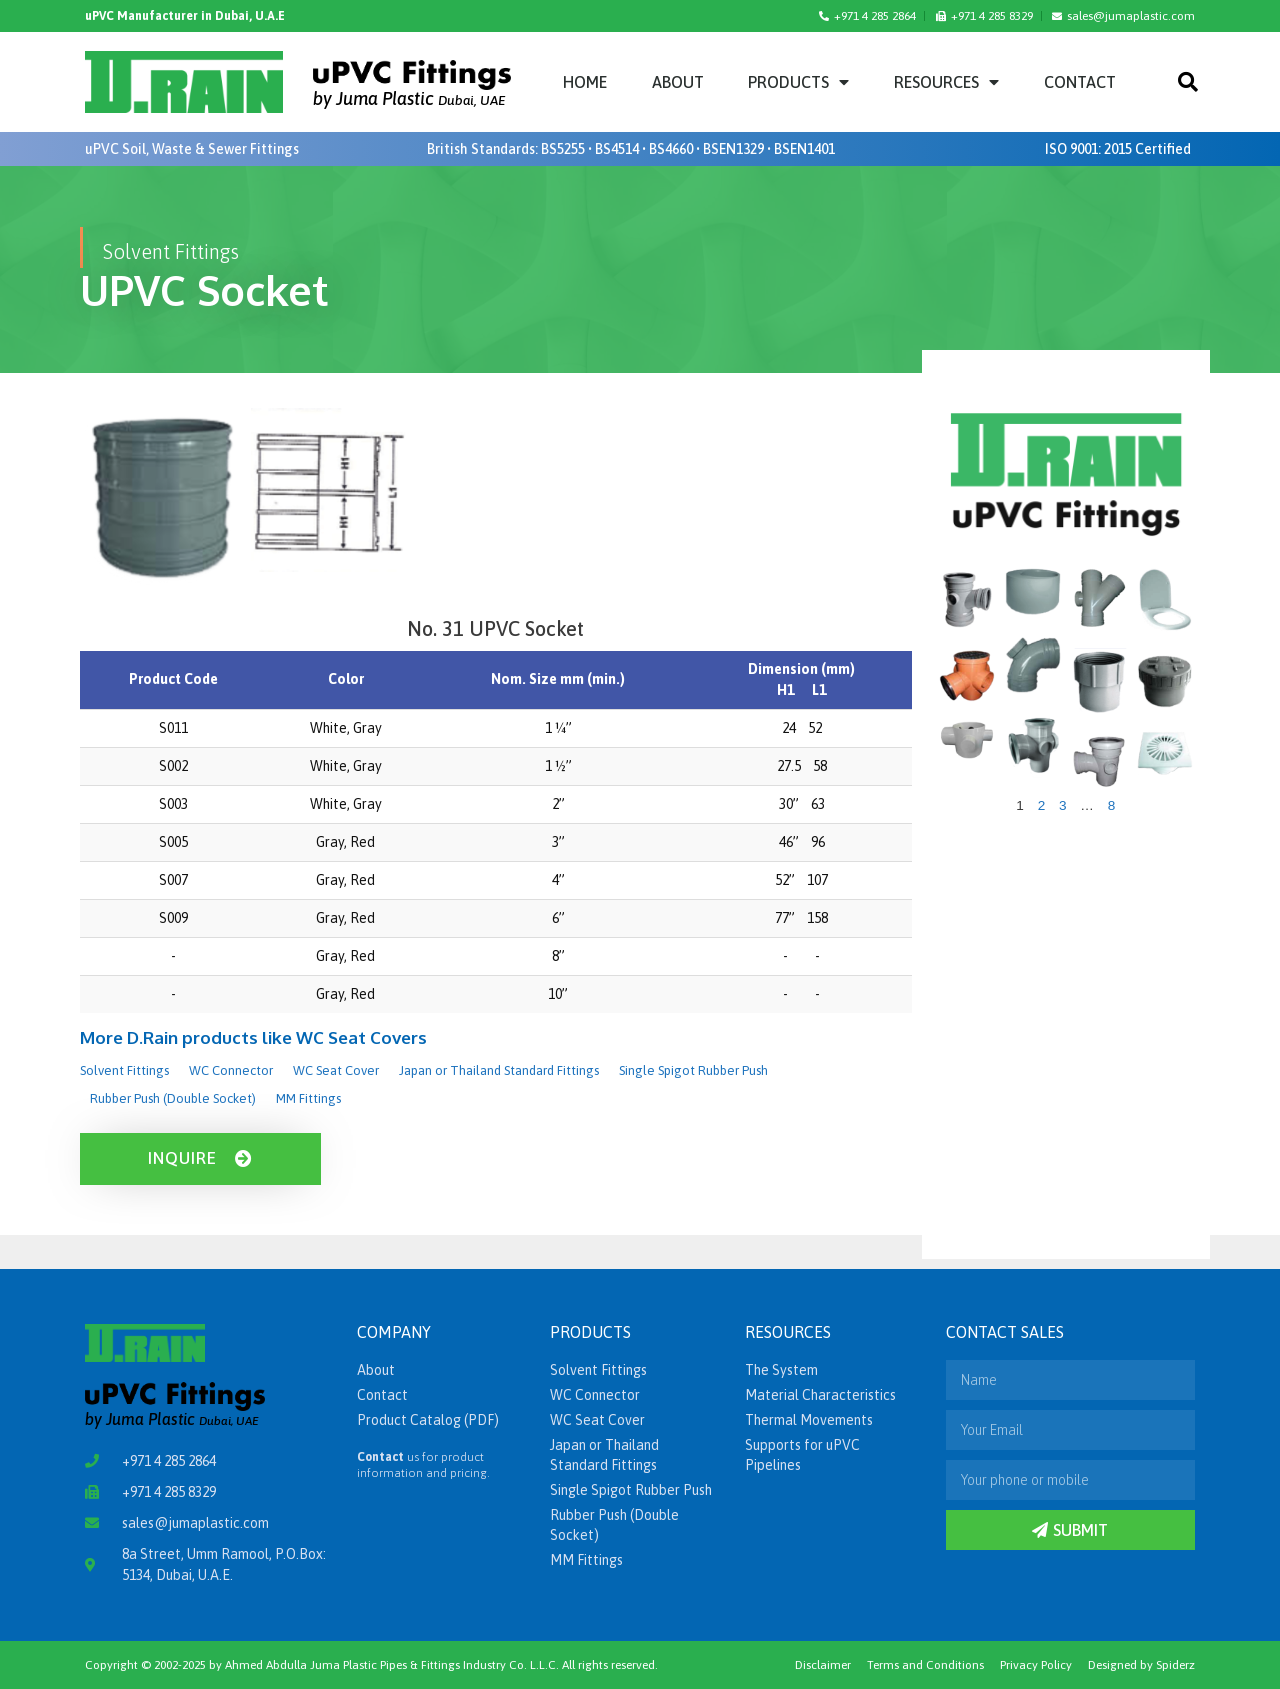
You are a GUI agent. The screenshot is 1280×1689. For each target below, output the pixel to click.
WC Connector (231, 1070)
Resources (946, 82)
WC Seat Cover (336, 1070)
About (678, 82)
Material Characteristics (820, 1395)
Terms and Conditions (925, 1665)
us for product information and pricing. (423, 1465)
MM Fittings (308, 1098)
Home (585, 82)
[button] (1188, 82)
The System (781, 1370)
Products (798, 82)
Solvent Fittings (124, 1070)
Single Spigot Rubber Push (693, 1070)
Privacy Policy (1036, 1665)
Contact (1080, 82)
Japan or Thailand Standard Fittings (499, 1070)
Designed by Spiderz (1141, 1665)
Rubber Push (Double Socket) (173, 1098)
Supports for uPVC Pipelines (802, 1455)
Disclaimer (823, 1665)
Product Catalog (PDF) (428, 1420)
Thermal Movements (809, 1420)
